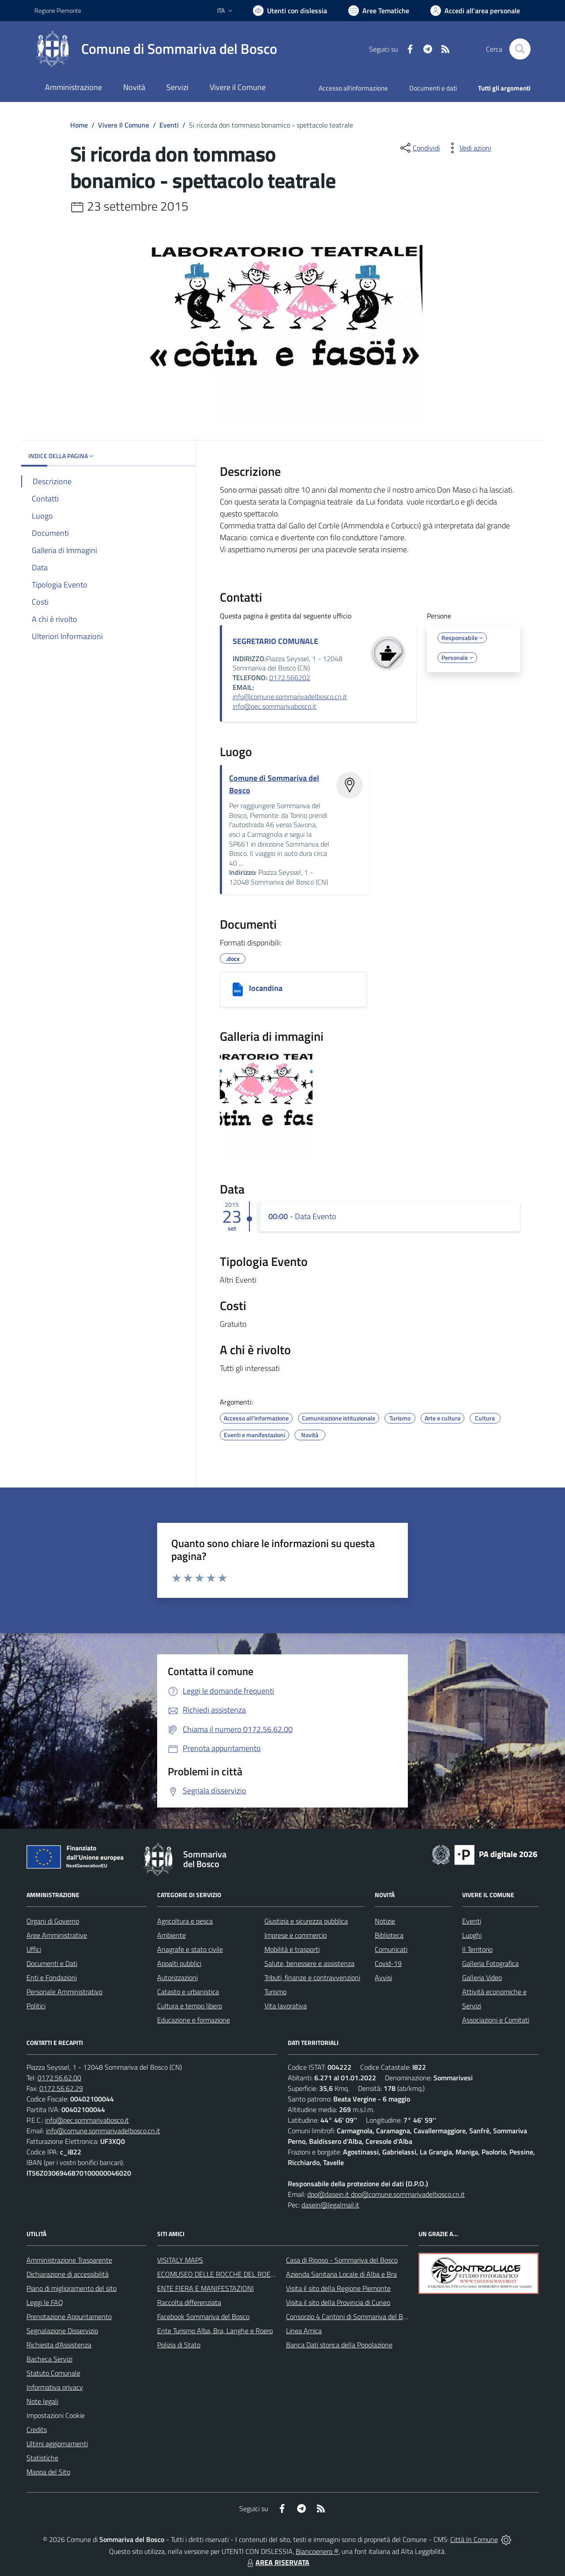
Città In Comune (474, 2539)
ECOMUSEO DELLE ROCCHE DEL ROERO (218, 2274)
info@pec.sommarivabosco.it (274, 706)
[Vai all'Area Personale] (475, 10)
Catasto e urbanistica (188, 1991)
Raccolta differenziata (189, 2302)
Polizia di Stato (178, 2344)
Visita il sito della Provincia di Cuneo (338, 2302)
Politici (35, 2005)
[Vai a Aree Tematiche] (379, 10)
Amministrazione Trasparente (69, 2260)
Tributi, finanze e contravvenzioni (312, 1977)
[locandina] (238, 989)
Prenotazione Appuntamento (69, 2316)
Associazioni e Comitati (495, 2020)
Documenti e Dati (51, 1963)
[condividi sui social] (419, 148)
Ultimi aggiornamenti (57, 2443)
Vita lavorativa (285, 2005)
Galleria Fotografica (490, 1963)
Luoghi (472, 1935)
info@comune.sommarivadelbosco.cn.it (290, 696)
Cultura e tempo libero (189, 2005)
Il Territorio (477, 1949)
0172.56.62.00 (59, 2077)
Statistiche (42, 2457)
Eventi (169, 125)
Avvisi (383, 1977)
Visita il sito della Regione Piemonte (338, 2288)
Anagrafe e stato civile (190, 1949)
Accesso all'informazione (353, 88)
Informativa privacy (54, 2387)
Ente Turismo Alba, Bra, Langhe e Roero (215, 2330)
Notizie (385, 1921)
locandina (265, 988)
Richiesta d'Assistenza (58, 2344)
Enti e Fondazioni (51, 1977)
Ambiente (171, 1935)
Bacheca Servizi (49, 2359)
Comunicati (391, 1949)
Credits (36, 2429)
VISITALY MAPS (180, 2260)
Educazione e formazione (193, 2020)
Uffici (33, 1949)
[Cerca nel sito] (520, 49)
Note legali (42, 2401)
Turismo (275, 1991)
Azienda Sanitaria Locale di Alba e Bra (341, 2274)
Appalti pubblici (179, 1963)
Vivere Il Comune (123, 125)
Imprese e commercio (295, 1935)
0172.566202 (289, 677)
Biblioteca (389, 1935)
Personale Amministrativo (64, 1991)
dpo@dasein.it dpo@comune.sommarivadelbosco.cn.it (386, 2194)
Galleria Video (482, 1977)
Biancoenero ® (317, 2551)
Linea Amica (304, 2330)
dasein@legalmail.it (330, 2204)
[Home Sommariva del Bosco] (155, 49)
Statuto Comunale (53, 2373)
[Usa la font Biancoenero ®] (290, 10)
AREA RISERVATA (277, 2562)
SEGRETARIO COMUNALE (275, 641)
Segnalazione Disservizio (62, 2330)
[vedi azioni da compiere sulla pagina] (468, 148)
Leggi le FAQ (44, 2302)
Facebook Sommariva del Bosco (203, 2316)
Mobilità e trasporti (292, 1949)
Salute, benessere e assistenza (309, 1963)
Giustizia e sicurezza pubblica (306, 1921)
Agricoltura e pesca (185, 1921)
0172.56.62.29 (61, 2088)
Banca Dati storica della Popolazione (339, 2344)
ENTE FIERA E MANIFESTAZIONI (205, 2288)
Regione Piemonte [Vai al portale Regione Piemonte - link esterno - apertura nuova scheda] (57, 10)
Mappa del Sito (48, 2472)
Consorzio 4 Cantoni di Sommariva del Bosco (351, 2316)
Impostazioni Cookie (55, 2415)
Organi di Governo (52, 1921)
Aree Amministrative (56, 1935)
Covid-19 (388, 1963)
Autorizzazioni (177, 1977)
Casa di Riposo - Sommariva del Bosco (342, 2260)
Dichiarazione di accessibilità (67, 2274)
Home (79, 125)
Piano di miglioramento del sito (71, 2288)
